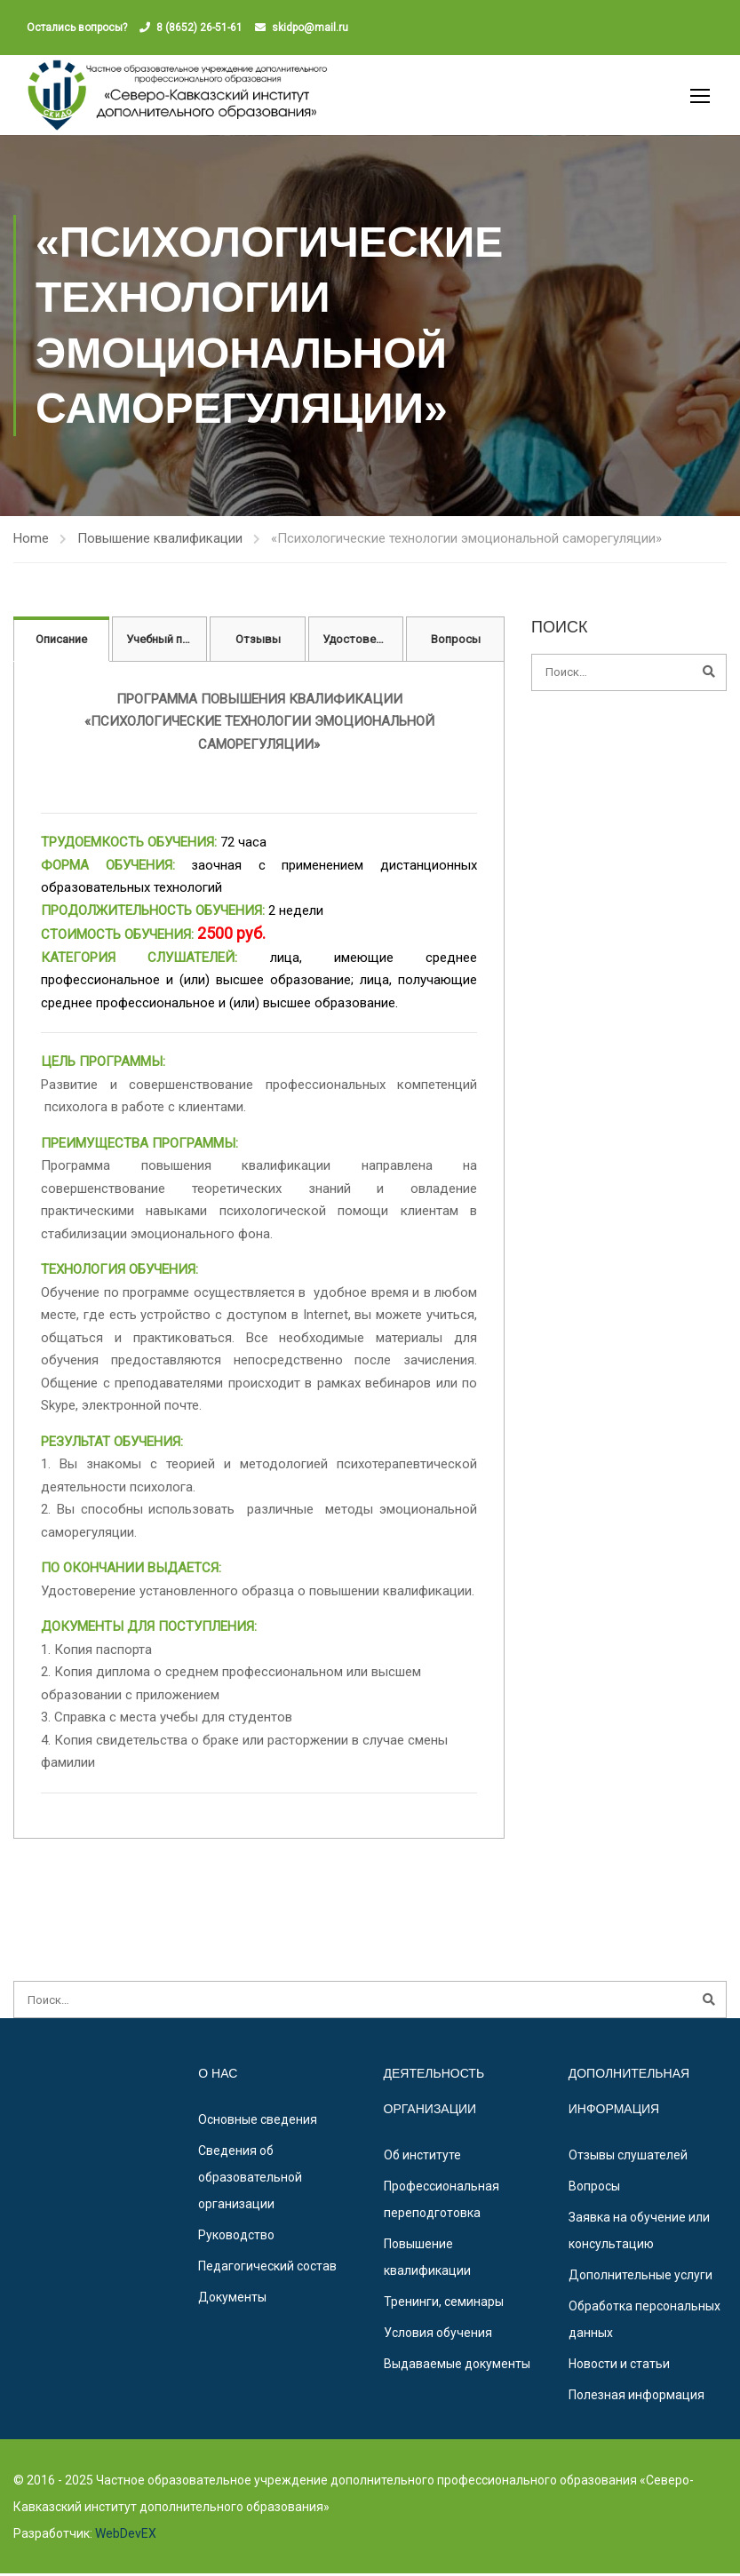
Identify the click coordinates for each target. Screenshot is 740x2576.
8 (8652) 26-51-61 (199, 27)
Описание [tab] (61, 641)
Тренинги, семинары (444, 2304)
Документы (232, 2300)
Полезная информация (636, 2397)
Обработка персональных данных (644, 2322)
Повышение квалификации (160, 541)
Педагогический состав (267, 2269)
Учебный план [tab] (164, 641)
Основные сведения (257, 2122)
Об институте (422, 2158)
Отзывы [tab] (258, 641)
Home (31, 541)
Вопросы (594, 2189)
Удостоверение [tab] (363, 641)
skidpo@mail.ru (310, 27)
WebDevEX (124, 2536)
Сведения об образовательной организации (250, 2180)
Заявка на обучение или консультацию (639, 2233)
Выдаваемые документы (457, 2366)
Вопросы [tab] (456, 641)
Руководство (236, 2237)
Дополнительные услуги (640, 2277)
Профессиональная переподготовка (441, 2202)
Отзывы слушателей (628, 2158)
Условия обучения (438, 2335)
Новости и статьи (619, 2366)
